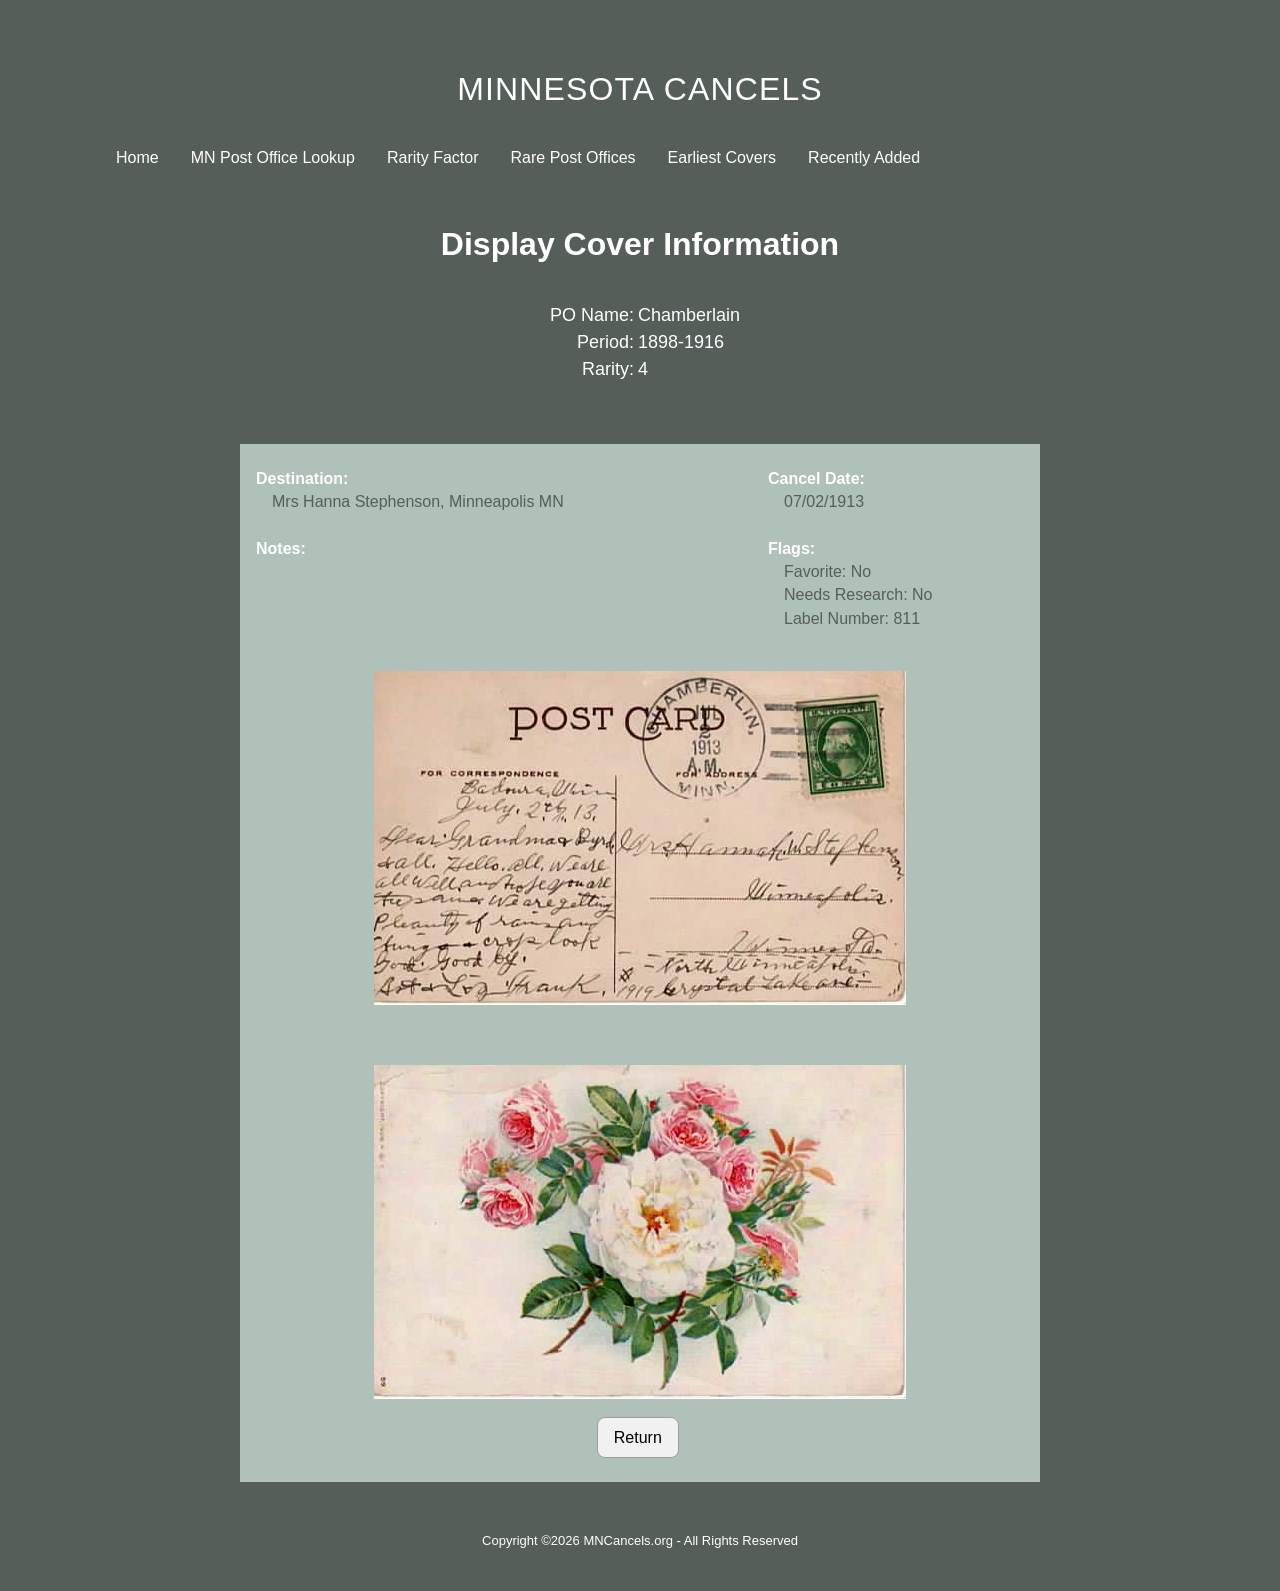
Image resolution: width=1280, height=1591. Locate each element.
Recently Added (864, 157)
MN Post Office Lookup (273, 157)
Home (137, 157)
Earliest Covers (722, 157)
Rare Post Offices (573, 157)
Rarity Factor (433, 157)
